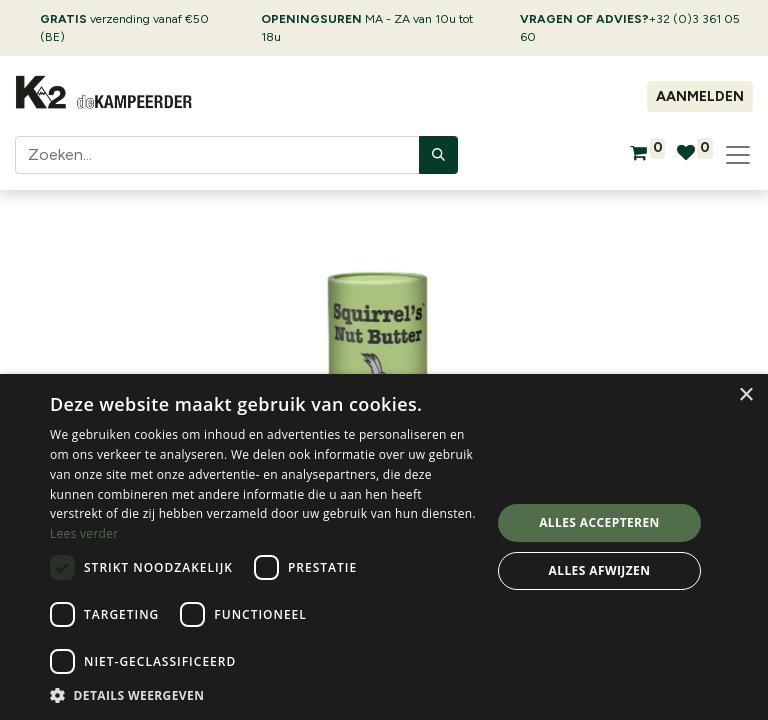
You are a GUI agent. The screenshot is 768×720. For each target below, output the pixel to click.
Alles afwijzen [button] (600, 570)
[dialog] (384, 547)
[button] (264, 695)
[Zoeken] (438, 155)
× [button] (745, 395)
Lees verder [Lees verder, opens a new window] (84, 533)
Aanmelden (700, 96)
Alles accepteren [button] (599, 522)
